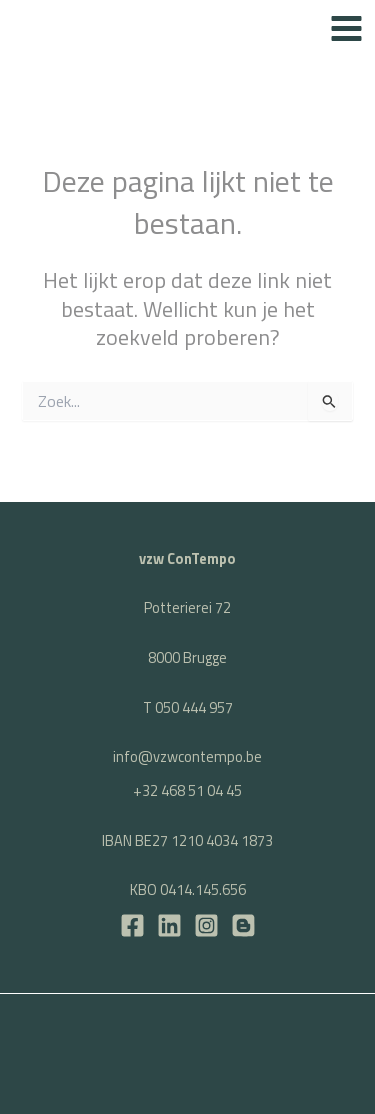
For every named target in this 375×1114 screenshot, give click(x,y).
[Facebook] (132, 925)
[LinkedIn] (169, 925)
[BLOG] (243, 925)
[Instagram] (206, 925)
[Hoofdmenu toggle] (346, 28)
